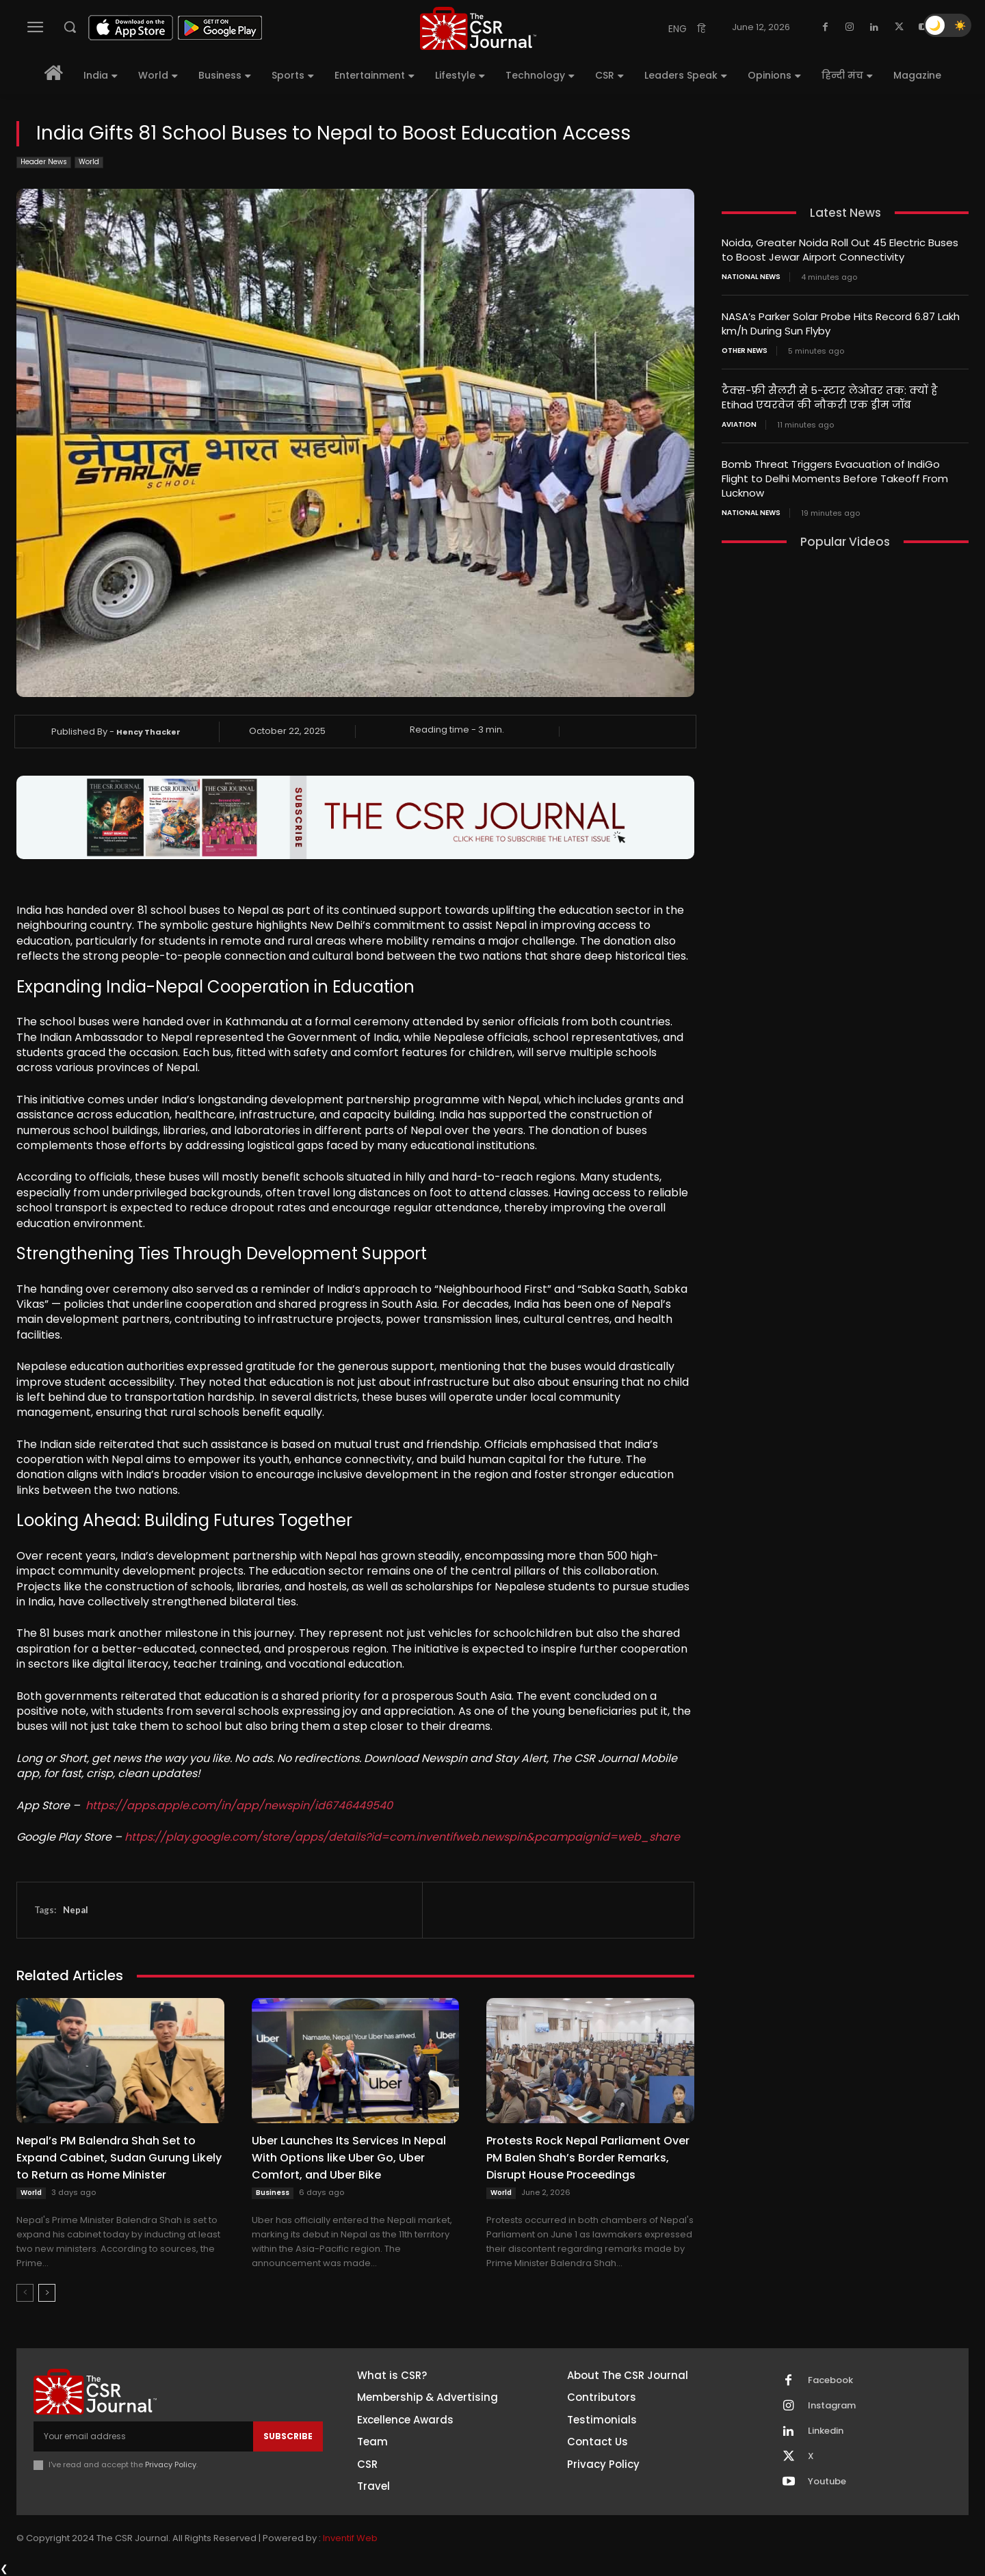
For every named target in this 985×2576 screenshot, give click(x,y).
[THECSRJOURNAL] (478, 28)
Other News (744, 351)
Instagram (832, 2406)
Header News (43, 162)
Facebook (830, 2380)
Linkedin (825, 2431)
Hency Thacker (148, 731)
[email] (143, 2436)
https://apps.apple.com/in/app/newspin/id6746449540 (239, 1805)
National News (751, 277)
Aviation (739, 425)
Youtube (827, 2481)
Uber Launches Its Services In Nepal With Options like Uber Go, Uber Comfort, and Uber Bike (349, 2158)
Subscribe (288, 2436)
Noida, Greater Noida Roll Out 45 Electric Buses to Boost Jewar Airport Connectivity (840, 249)
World (89, 162)
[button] (69, 26)
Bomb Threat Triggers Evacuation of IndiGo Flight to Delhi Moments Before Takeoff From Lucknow (835, 478)
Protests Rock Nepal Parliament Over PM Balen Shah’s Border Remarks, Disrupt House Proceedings (588, 2158)
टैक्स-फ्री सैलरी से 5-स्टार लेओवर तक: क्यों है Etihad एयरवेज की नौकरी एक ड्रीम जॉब (830, 397)
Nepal (75, 1909)
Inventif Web (350, 2538)
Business (272, 2192)
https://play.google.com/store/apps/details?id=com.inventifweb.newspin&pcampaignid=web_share (402, 1837)
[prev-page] (25, 2293)
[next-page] (46, 2293)
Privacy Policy (170, 2464)
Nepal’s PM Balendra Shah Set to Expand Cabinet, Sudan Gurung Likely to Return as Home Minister (119, 2158)
